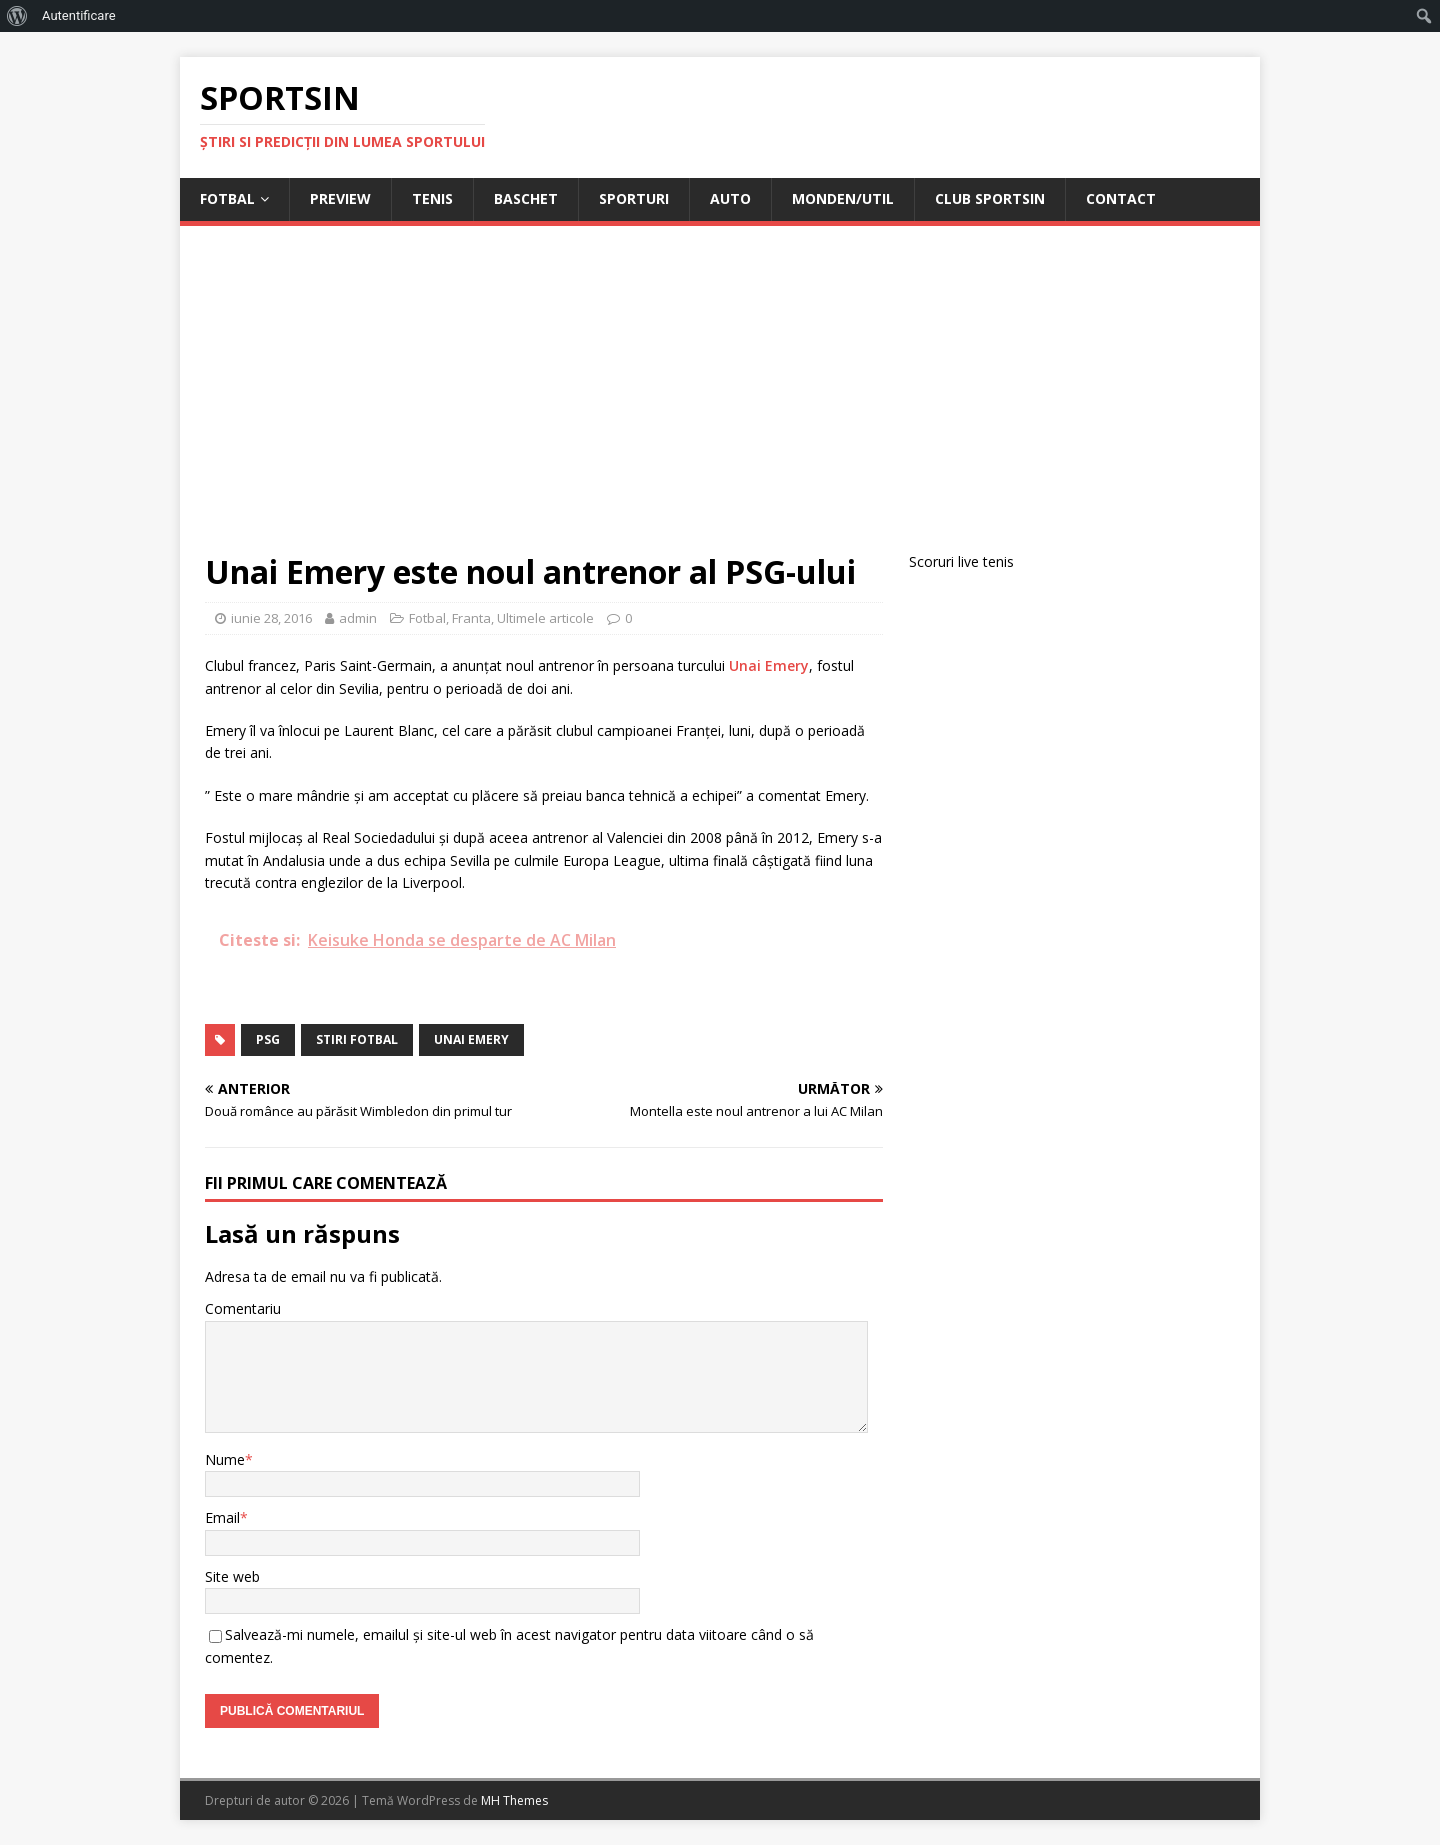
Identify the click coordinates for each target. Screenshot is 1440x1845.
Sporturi (634, 198)
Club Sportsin (990, 198)
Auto (730, 198)
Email (222, 1517)
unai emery (471, 1039)
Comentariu (243, 1308)
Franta (471, 618)
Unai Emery (769, 665)
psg (268, 1039)
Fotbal (227, 198)
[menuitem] (17, 16)
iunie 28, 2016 (271, 618)
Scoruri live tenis (961, 561)
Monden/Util (843, 198)
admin (358, 618)
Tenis (432, 198)
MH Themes (514, 1800)
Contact (1121, 198)
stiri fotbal (357, 1039)
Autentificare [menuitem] (79, 15)
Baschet (526, 198)
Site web (232, 1576)
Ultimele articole (545, 618)
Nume (225, 1459)
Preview (340, 198)
